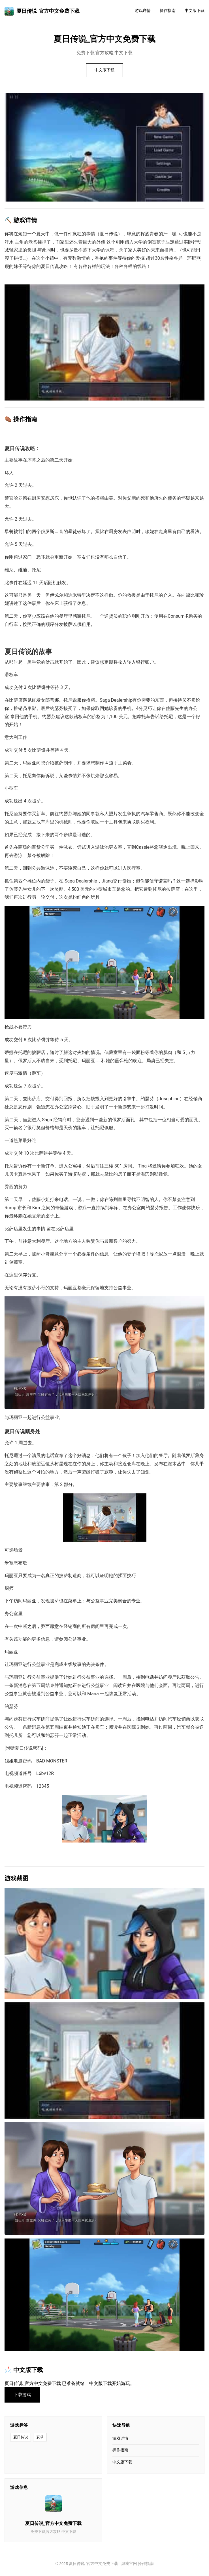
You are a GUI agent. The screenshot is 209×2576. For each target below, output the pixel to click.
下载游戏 (22, 2394)
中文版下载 (194, 10)
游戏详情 (143, 10)
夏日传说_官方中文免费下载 (42, 11)
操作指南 (168, 10)
